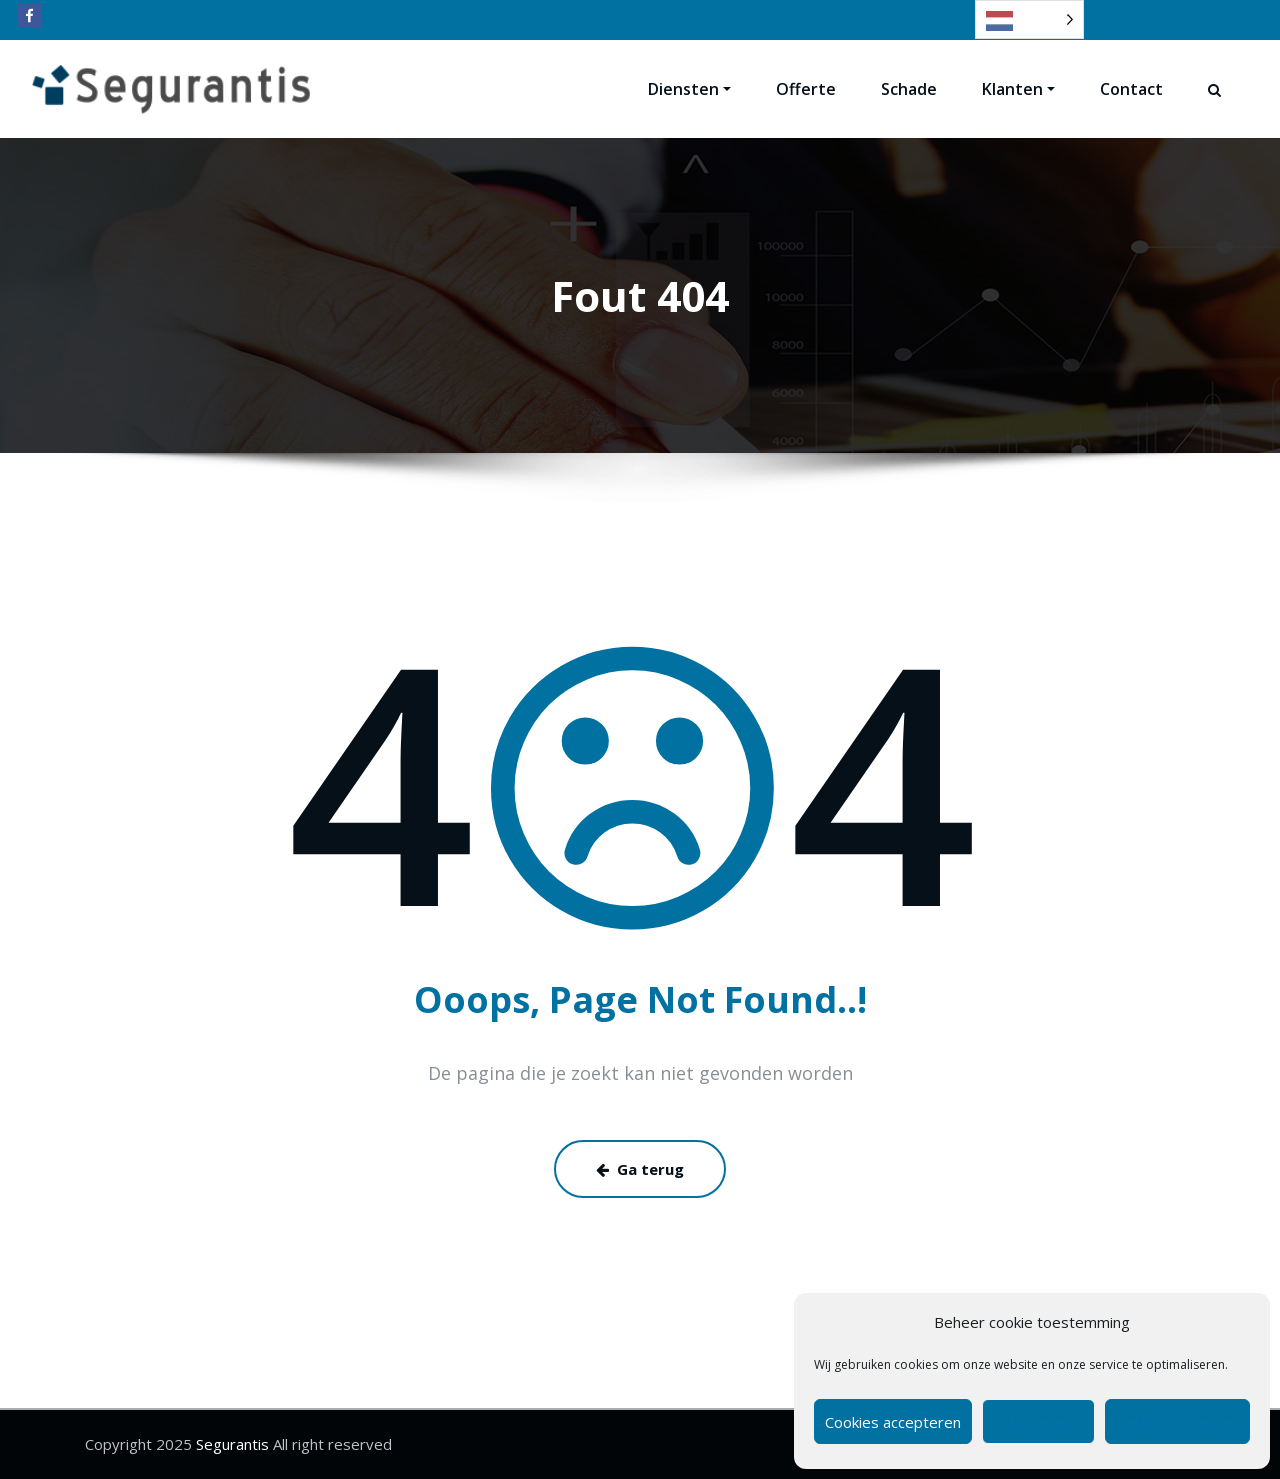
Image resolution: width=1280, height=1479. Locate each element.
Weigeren (1038, 1422)
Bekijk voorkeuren (1177, 1422)
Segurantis (230, 1444)
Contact (1131, 89)
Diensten (689, 89)
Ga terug (640, 1169)
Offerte (806, 89)
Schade (909, 89)
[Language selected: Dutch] (1029, 19)
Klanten (1018, 89)
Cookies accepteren (893, 1422)
